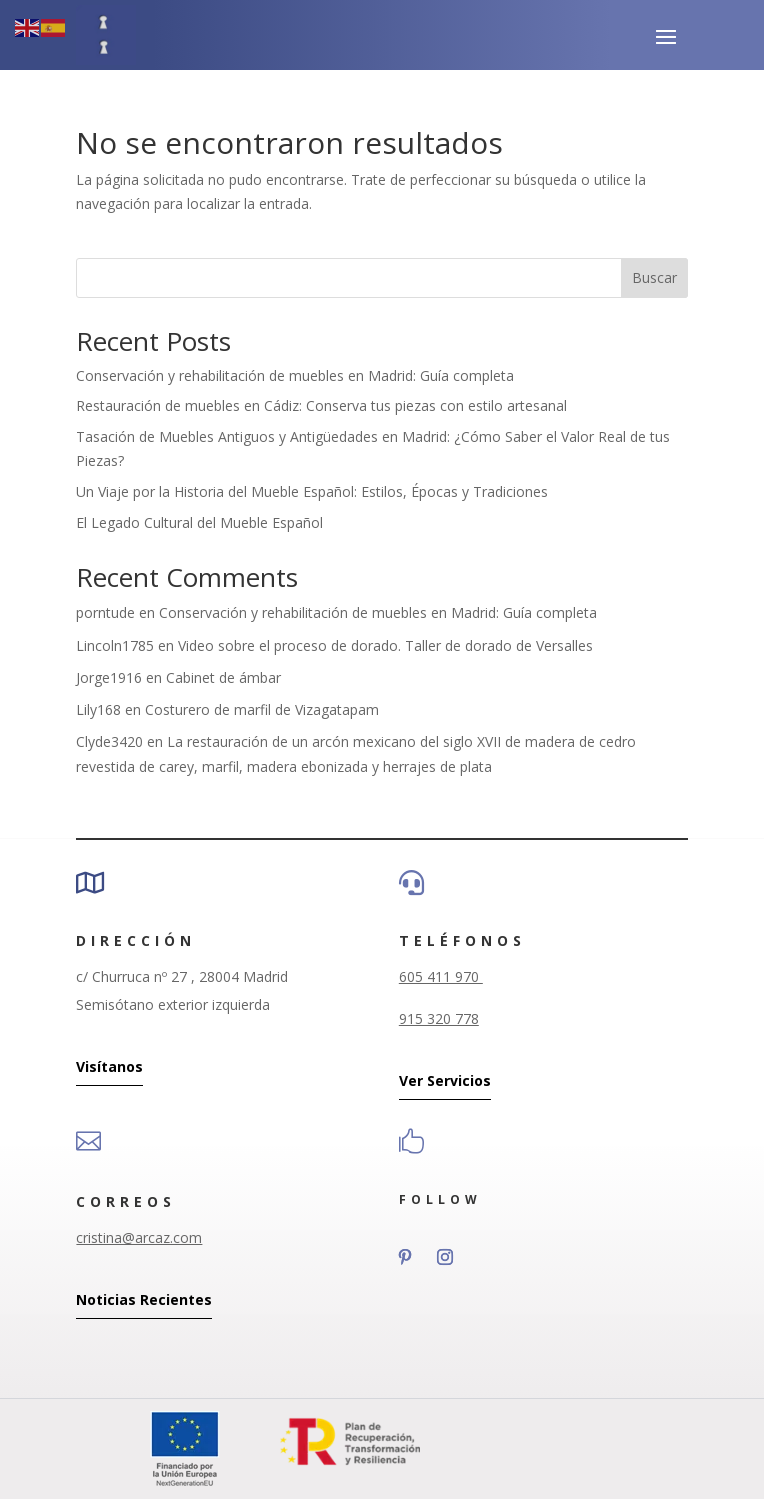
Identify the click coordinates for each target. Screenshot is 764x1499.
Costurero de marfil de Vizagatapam (262, 709)
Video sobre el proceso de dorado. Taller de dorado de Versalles (385, 645)
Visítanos (109, 1066)
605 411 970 (441, 976)
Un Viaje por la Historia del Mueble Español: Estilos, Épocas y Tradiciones (312, 491)
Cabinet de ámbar (223, 677)
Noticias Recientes (144, 1299)
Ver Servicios (445, 1080)
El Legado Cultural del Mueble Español (199, 522)
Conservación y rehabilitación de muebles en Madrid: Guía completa (295, 375)
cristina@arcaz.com (139, 1237)
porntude (105, 612)
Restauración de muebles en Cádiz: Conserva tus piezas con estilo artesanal (321, 405)
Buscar (654, 277)
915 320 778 (439, 1018)
